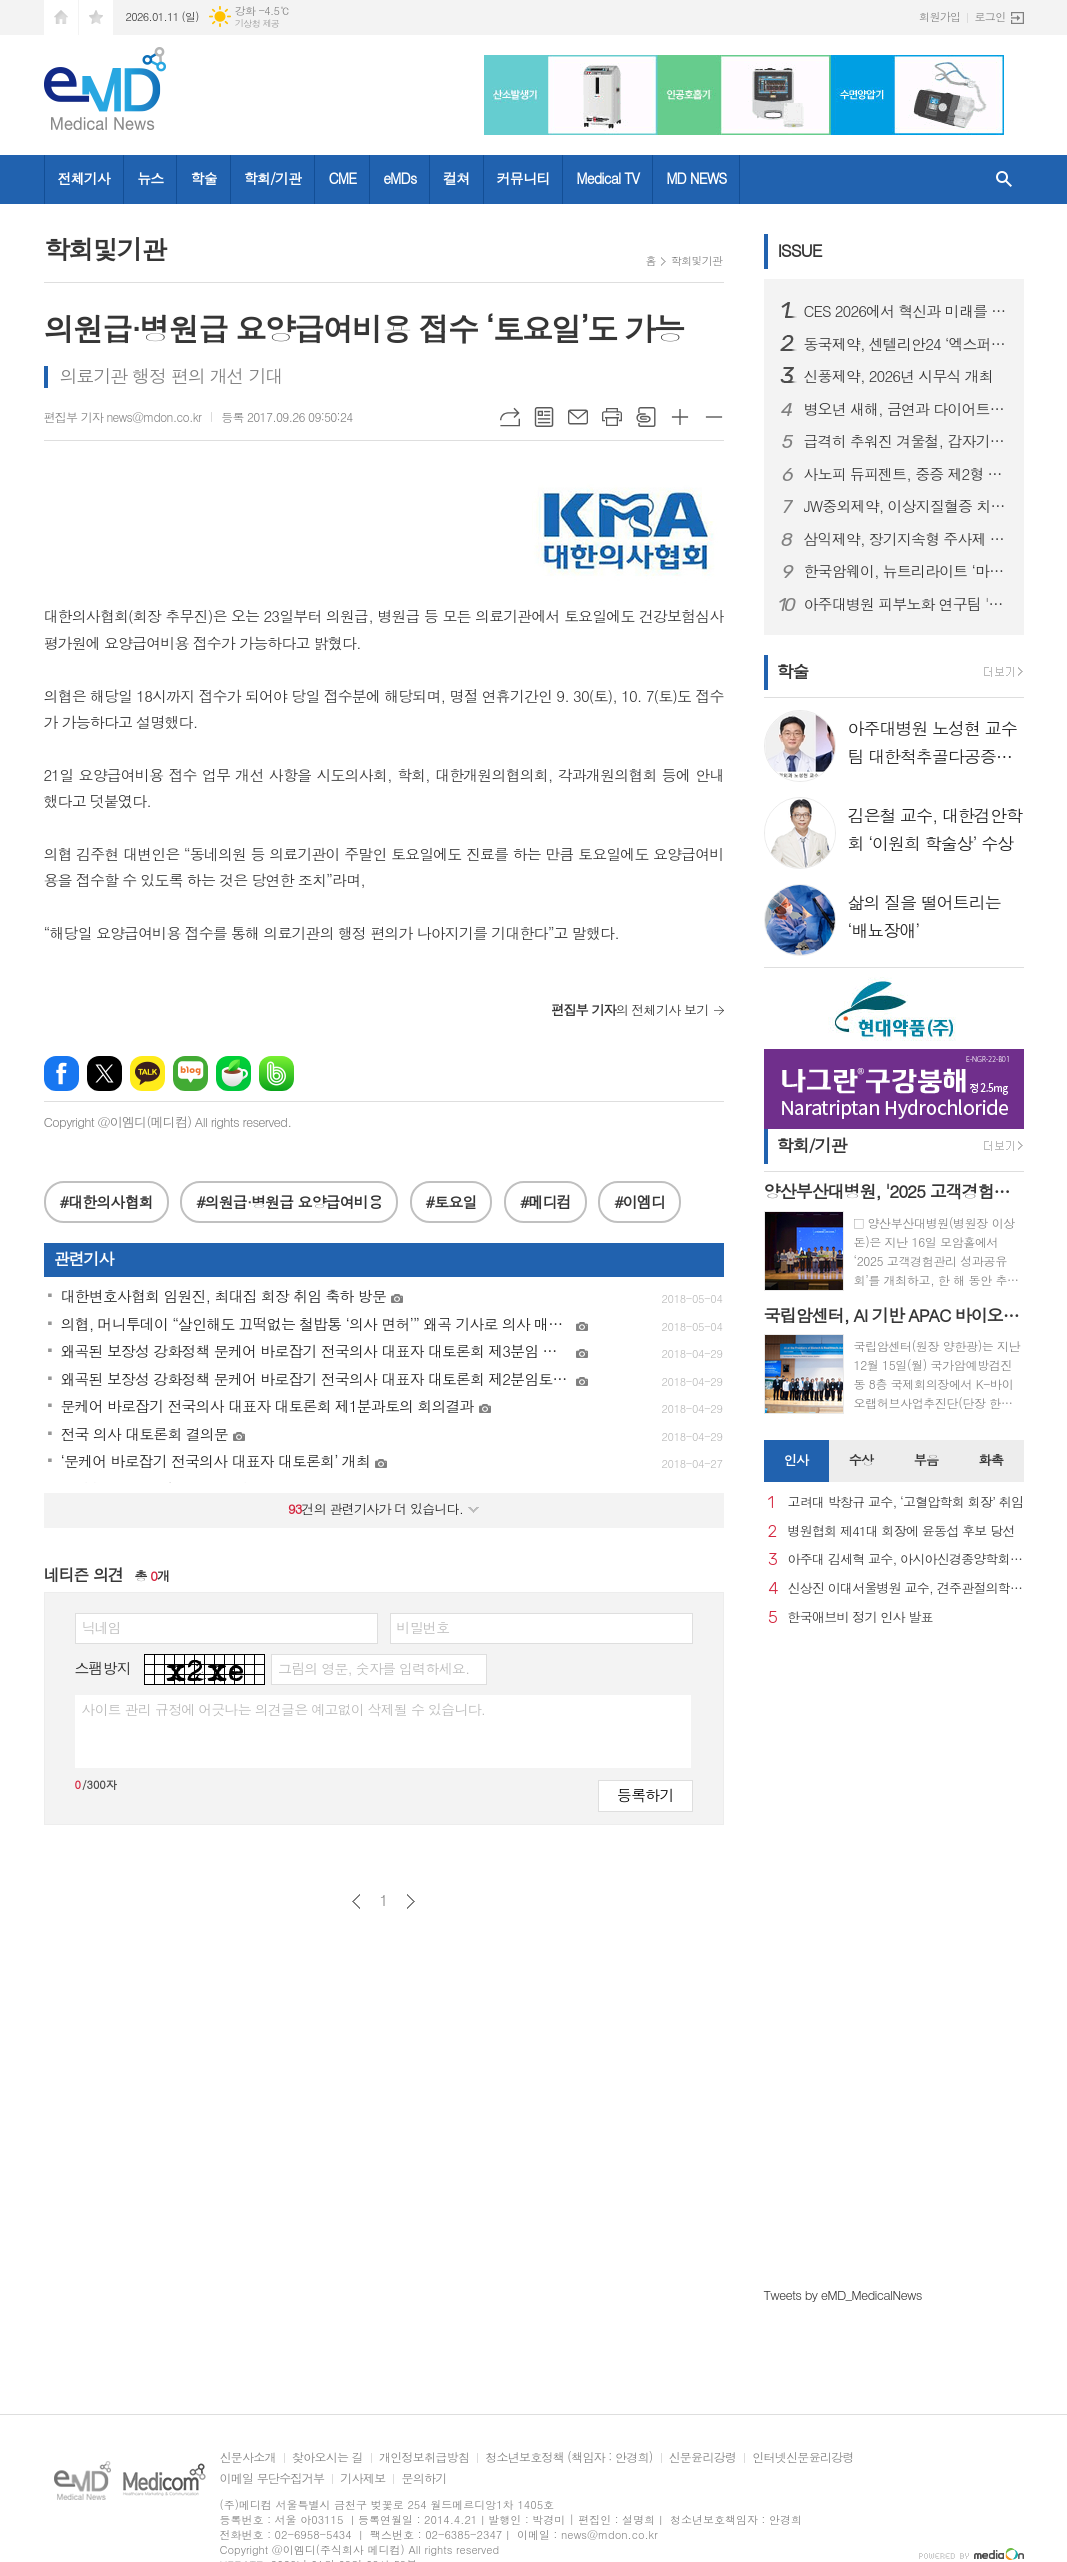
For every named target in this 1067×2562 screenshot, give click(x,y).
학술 (203, 178)
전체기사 (84, 178)
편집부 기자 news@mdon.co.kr (123, 416)
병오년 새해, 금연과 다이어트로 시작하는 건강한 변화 (906, 409)
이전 (356, 1901)
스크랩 (646, 417)
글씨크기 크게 (680, 417)
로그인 (989, 16)
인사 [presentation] (796, 1459)
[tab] (796, 1461)
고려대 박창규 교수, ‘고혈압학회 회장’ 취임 (906, 1502)
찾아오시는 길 (327, 2457)
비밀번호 (423, 1627)
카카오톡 (147, 1073)
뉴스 (150, 178)
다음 (410, 1901)
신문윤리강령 (703, 2457)
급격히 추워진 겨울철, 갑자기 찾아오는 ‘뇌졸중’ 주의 (906, 441)
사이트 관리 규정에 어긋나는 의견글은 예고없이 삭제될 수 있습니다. (284, 1709)
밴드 (276, 1073)
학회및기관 (697, 260)
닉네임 (101, 1627)
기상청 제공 (257, 23)
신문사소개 (248, 2457)
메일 (578, 417)
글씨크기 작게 (714, 417)
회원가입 (939, 16)
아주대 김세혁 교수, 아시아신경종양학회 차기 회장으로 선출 (906, 1559)
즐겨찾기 (96, 17)
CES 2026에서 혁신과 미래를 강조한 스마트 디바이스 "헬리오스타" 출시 (906, 311)
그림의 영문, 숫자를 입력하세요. (373, 1668)
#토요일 (451, 1201)
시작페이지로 (61, 17)
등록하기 (645, 1794)
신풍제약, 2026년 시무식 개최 (898, 376)
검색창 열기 (1004, 179)
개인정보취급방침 (424, 2457)
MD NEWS (696, 178)
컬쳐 (456, 178)
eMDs (399, 178)
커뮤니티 (523, 178)
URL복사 (510, 417)
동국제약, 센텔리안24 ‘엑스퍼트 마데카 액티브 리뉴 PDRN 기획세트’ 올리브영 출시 (906, 344)
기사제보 (362, 2478)
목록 (544, 417)
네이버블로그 (190, 1073)
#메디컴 (545, 1201)
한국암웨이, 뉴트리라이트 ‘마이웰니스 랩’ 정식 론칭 (906, 571)
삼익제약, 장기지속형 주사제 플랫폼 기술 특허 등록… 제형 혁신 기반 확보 (906, 539)
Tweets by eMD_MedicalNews (843, 2294)
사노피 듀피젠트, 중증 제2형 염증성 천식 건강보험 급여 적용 (906, 474)
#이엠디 (639, 1201)
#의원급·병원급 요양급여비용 (289, 1201)
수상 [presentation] (861, 1459)
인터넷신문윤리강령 (803, 2457)
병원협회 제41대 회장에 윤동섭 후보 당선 (901, 1531)
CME (342, 178)
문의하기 (423, 2478)
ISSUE (800, 250)
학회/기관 (273, 178)
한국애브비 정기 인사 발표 (860, 1617)
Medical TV (607, 178)
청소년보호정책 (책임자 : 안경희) (568, 2457)
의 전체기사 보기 (629, 1009)
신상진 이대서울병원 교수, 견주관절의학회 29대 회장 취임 (906, 1588)
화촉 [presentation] (991, 1459)
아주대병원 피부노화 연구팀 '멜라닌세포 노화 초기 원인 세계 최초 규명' (906, 604)
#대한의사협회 (106, 1201)
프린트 (612, 417)
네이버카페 (233, 1073)
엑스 (104, 1073)
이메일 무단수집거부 (272, 2478)
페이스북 (61, 1073)
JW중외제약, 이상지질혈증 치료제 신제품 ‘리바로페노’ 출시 (906, 506)
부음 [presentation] (926, 1459)
